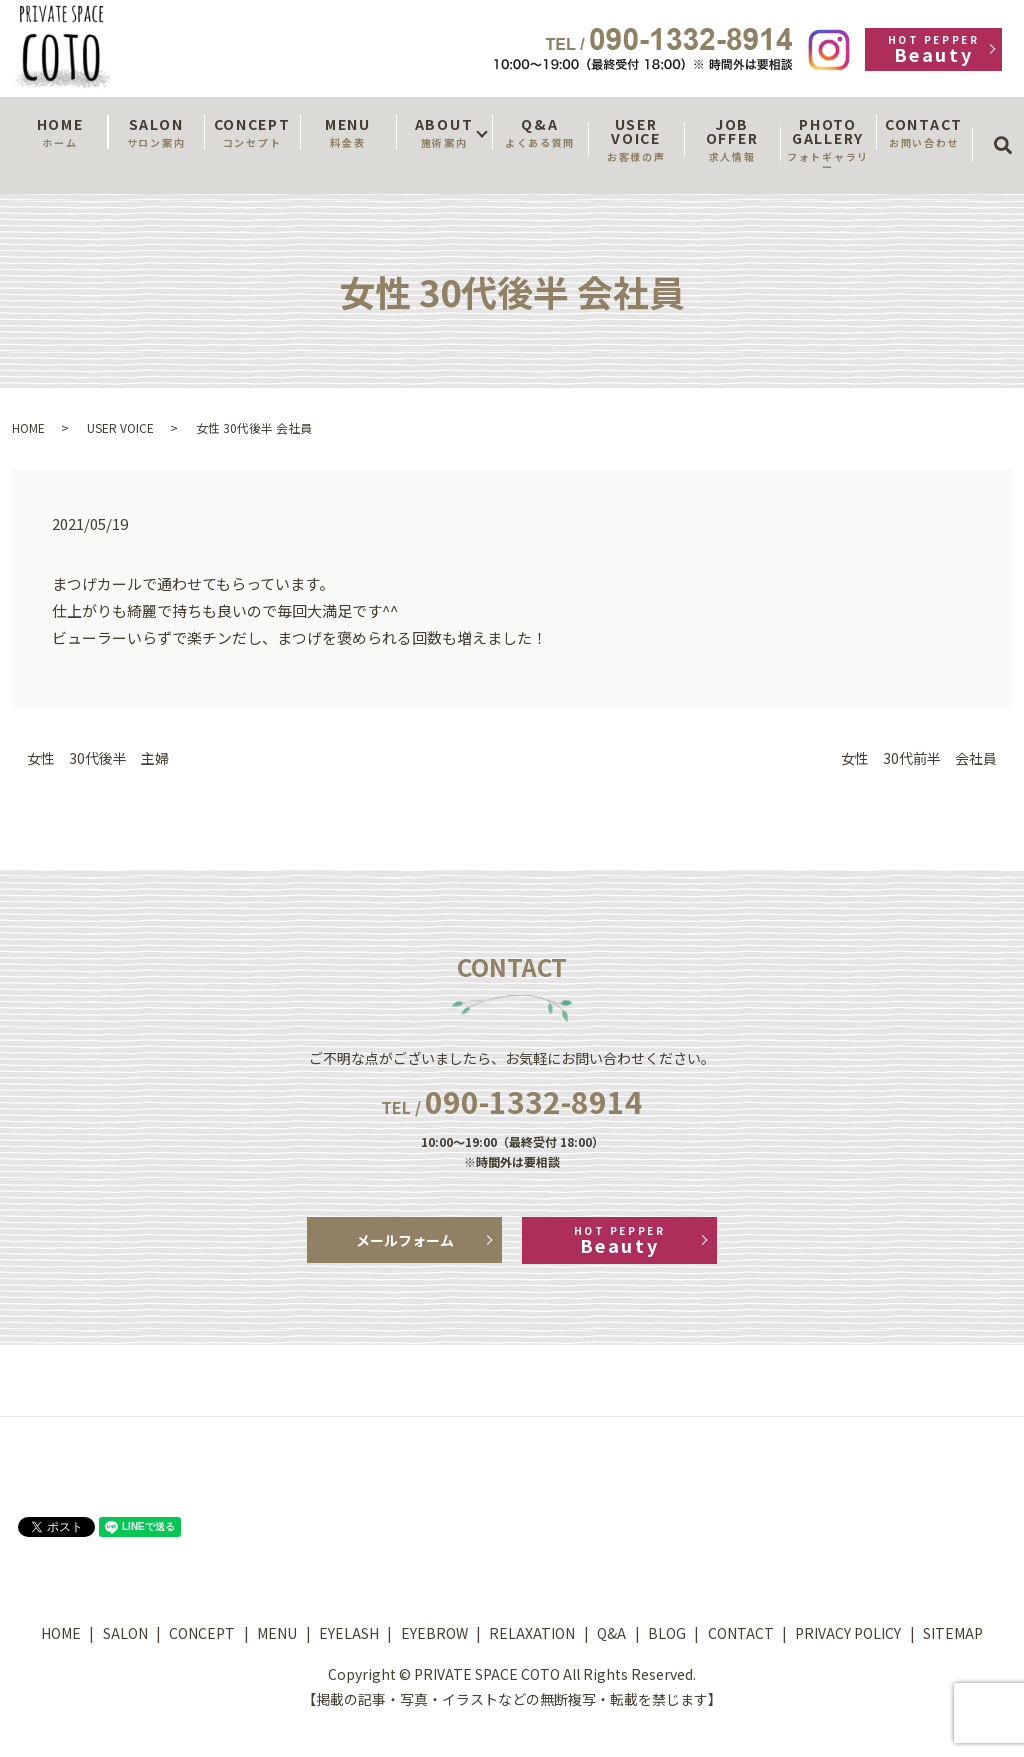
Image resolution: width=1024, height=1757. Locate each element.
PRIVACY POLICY (848, 1633)
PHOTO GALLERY (828, 144)
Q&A (540, 132)
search (1009, 127)
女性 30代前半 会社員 (919, 758)
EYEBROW (434, 1633)
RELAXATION (532, 1633)
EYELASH (349, 1633)
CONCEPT (252, 132)
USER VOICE (636, 139)
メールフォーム (405, 1240)
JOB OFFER (732, 139)
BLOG (667, 1633)
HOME (60, 132)
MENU (348, 132)
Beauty (933, 49)
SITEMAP (953, 1633)
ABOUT (444, 132)
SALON (156, 132)
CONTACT (924, 132)
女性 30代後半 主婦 (98, 758)
